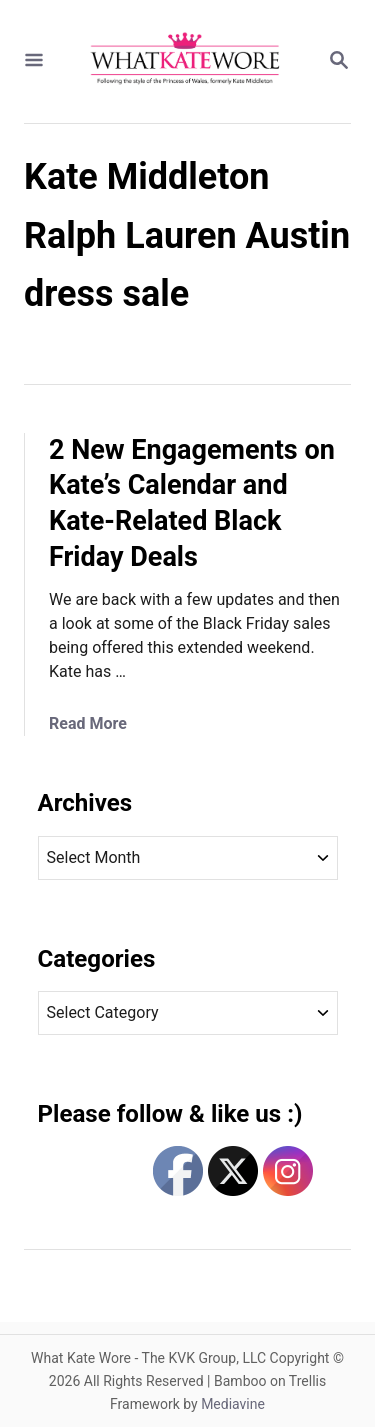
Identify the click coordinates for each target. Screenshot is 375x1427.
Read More (88, 723)
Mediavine (233, 1404)
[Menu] (34, 61)
